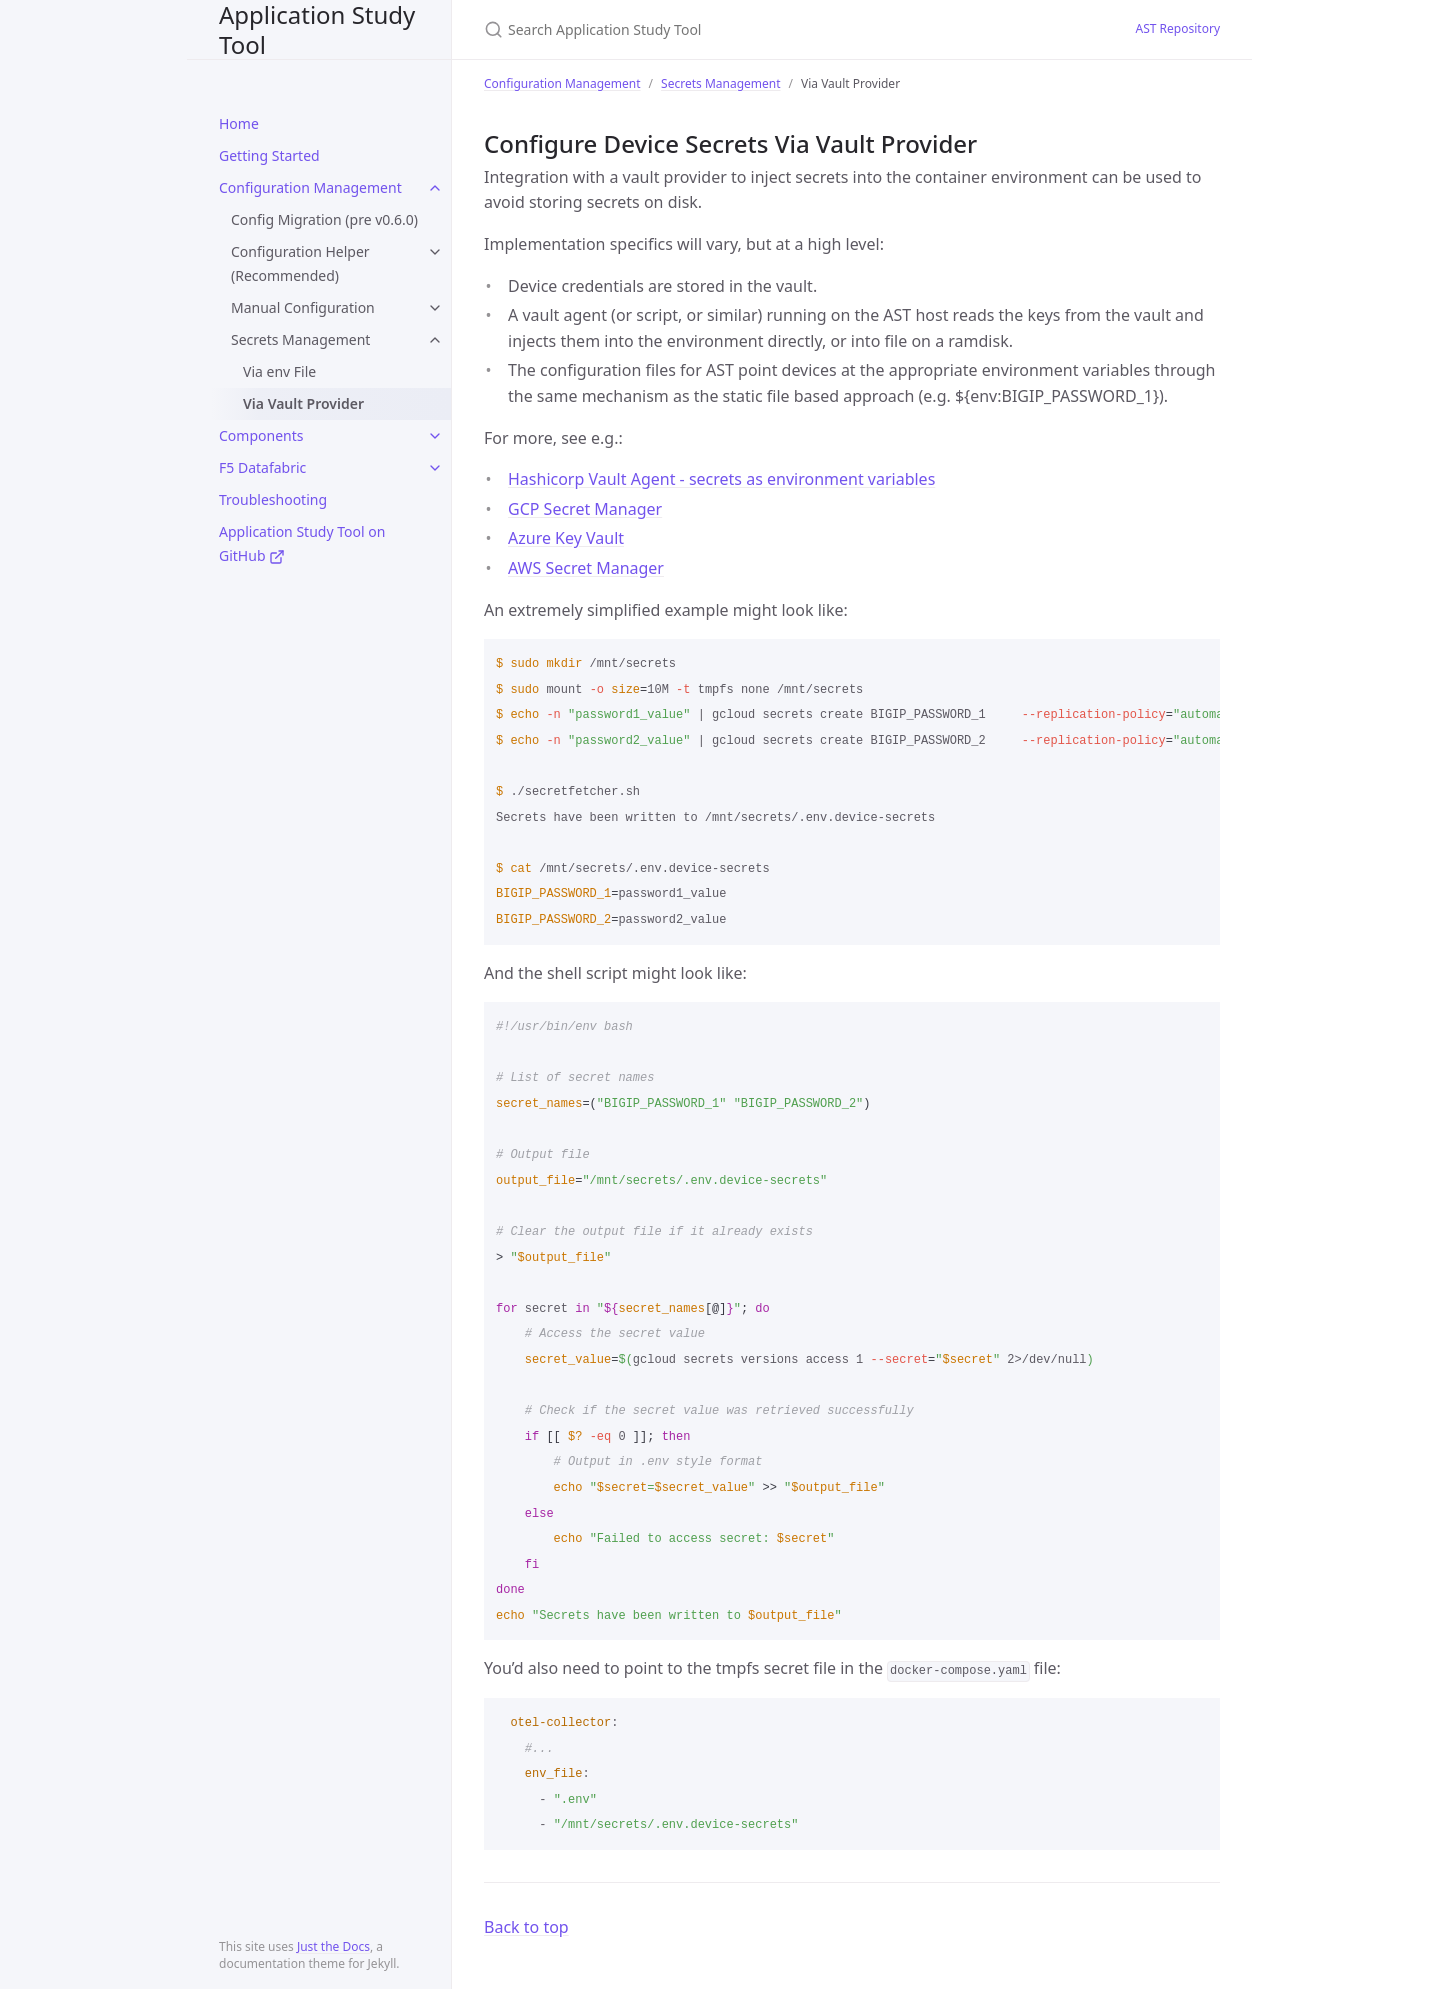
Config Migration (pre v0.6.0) (324, 219)
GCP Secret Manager (585, 509)
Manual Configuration (303, 307)
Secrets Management (300, 339)
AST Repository (1178, 28)
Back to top (526, 1927)
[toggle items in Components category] (435, 436)
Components (261, 435)
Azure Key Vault (566, 538)
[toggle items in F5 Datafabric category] (435, 468)
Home (239, 123)
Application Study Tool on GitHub (302, 543)
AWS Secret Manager (586, 568)
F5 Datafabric (262, 467)
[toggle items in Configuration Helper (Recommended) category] (435, 252)
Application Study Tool (317, 29)
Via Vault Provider (303, 403)
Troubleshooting (273, 499)
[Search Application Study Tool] (720, 29)
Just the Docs (333, 1946)
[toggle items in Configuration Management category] (435, 188)
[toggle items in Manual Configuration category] (435, 308)
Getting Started (269, 155)
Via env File (279, 371)
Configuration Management (310, 187)
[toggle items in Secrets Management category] (435, 340)
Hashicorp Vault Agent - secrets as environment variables (721, 479)
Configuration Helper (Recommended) (300, 263)
